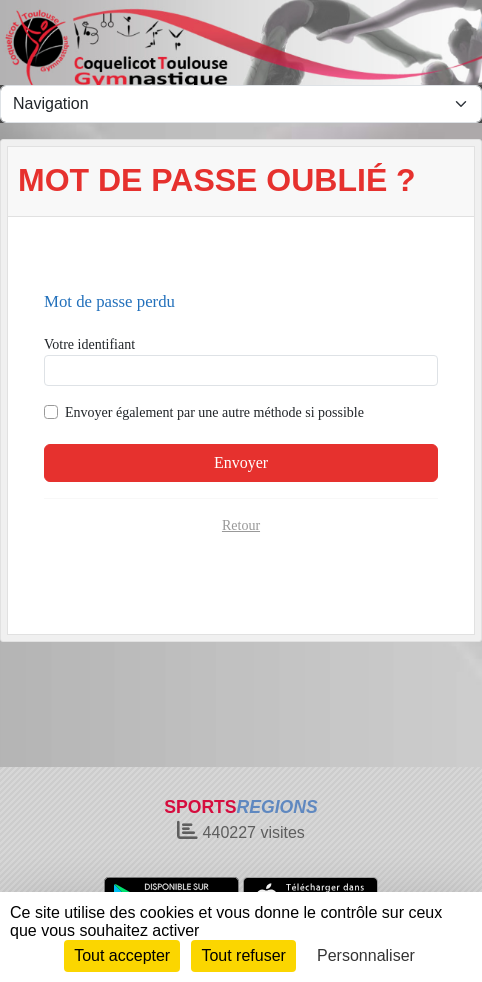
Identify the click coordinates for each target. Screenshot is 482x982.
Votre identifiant (89, 344)
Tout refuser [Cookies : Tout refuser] (243, 955)
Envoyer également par (214, 412)
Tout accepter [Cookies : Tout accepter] (122, 955)
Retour (241, 525)
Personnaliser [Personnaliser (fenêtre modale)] (366, 955)
